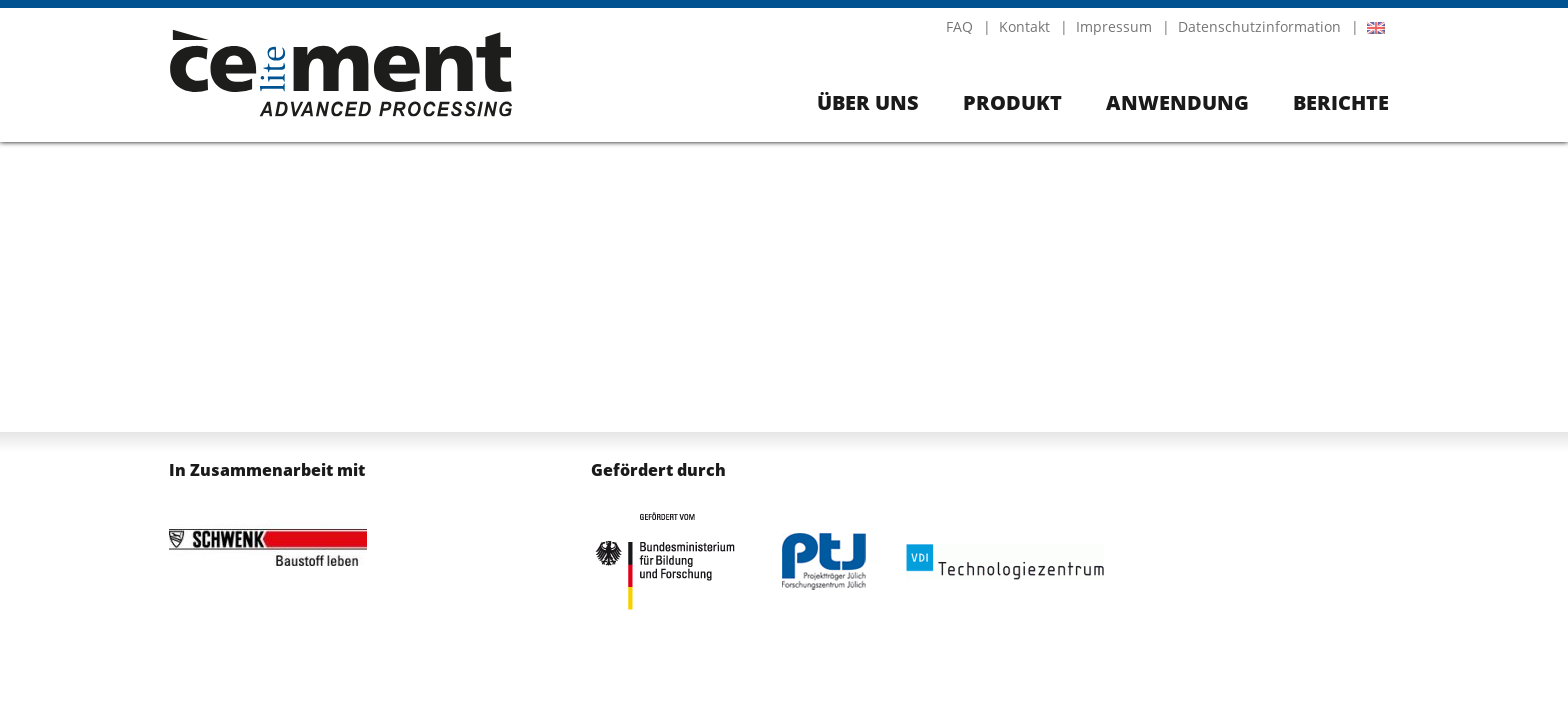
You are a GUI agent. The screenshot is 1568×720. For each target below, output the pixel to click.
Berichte (1341, 102)
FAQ (959, 26)
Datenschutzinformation (1259, 26)
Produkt (1012, 102)
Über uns (868, 102)
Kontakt (1024, 26)
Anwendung (1177, 102)
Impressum (1114, 26)
